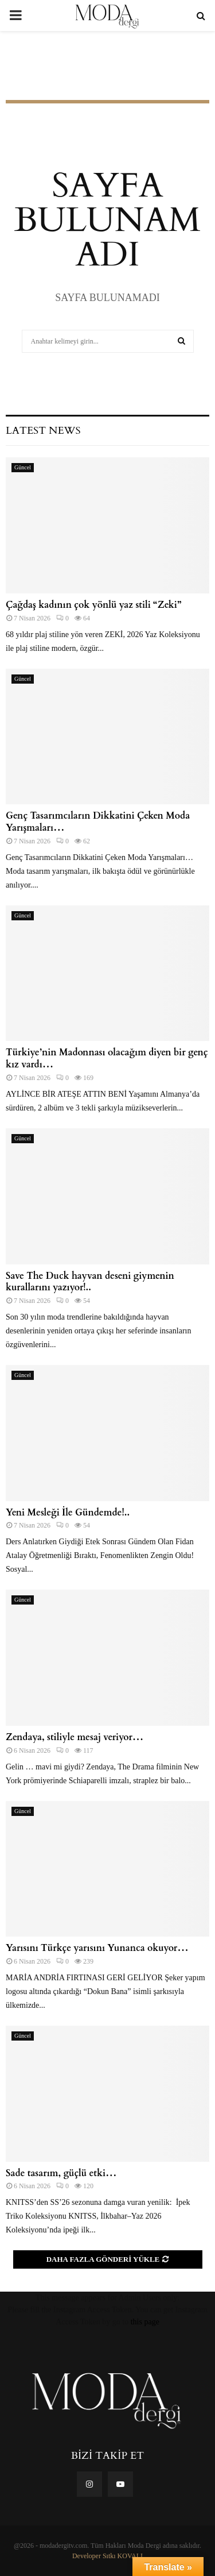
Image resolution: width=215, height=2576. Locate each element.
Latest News (43, 430)
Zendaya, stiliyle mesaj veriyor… (74, 1737)
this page (145, 2321)
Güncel (22, 467)
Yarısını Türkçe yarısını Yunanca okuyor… (97, 1948)
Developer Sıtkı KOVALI (107, 2556)
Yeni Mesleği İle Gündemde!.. (68, 1512)
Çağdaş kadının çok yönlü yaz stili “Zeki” (93, 605)
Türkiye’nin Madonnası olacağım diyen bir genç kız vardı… (107, 1058)
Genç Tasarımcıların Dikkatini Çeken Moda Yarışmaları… (98, 821)
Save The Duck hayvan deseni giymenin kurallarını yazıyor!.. (90, 1282)
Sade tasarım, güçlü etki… (61, 2173)
